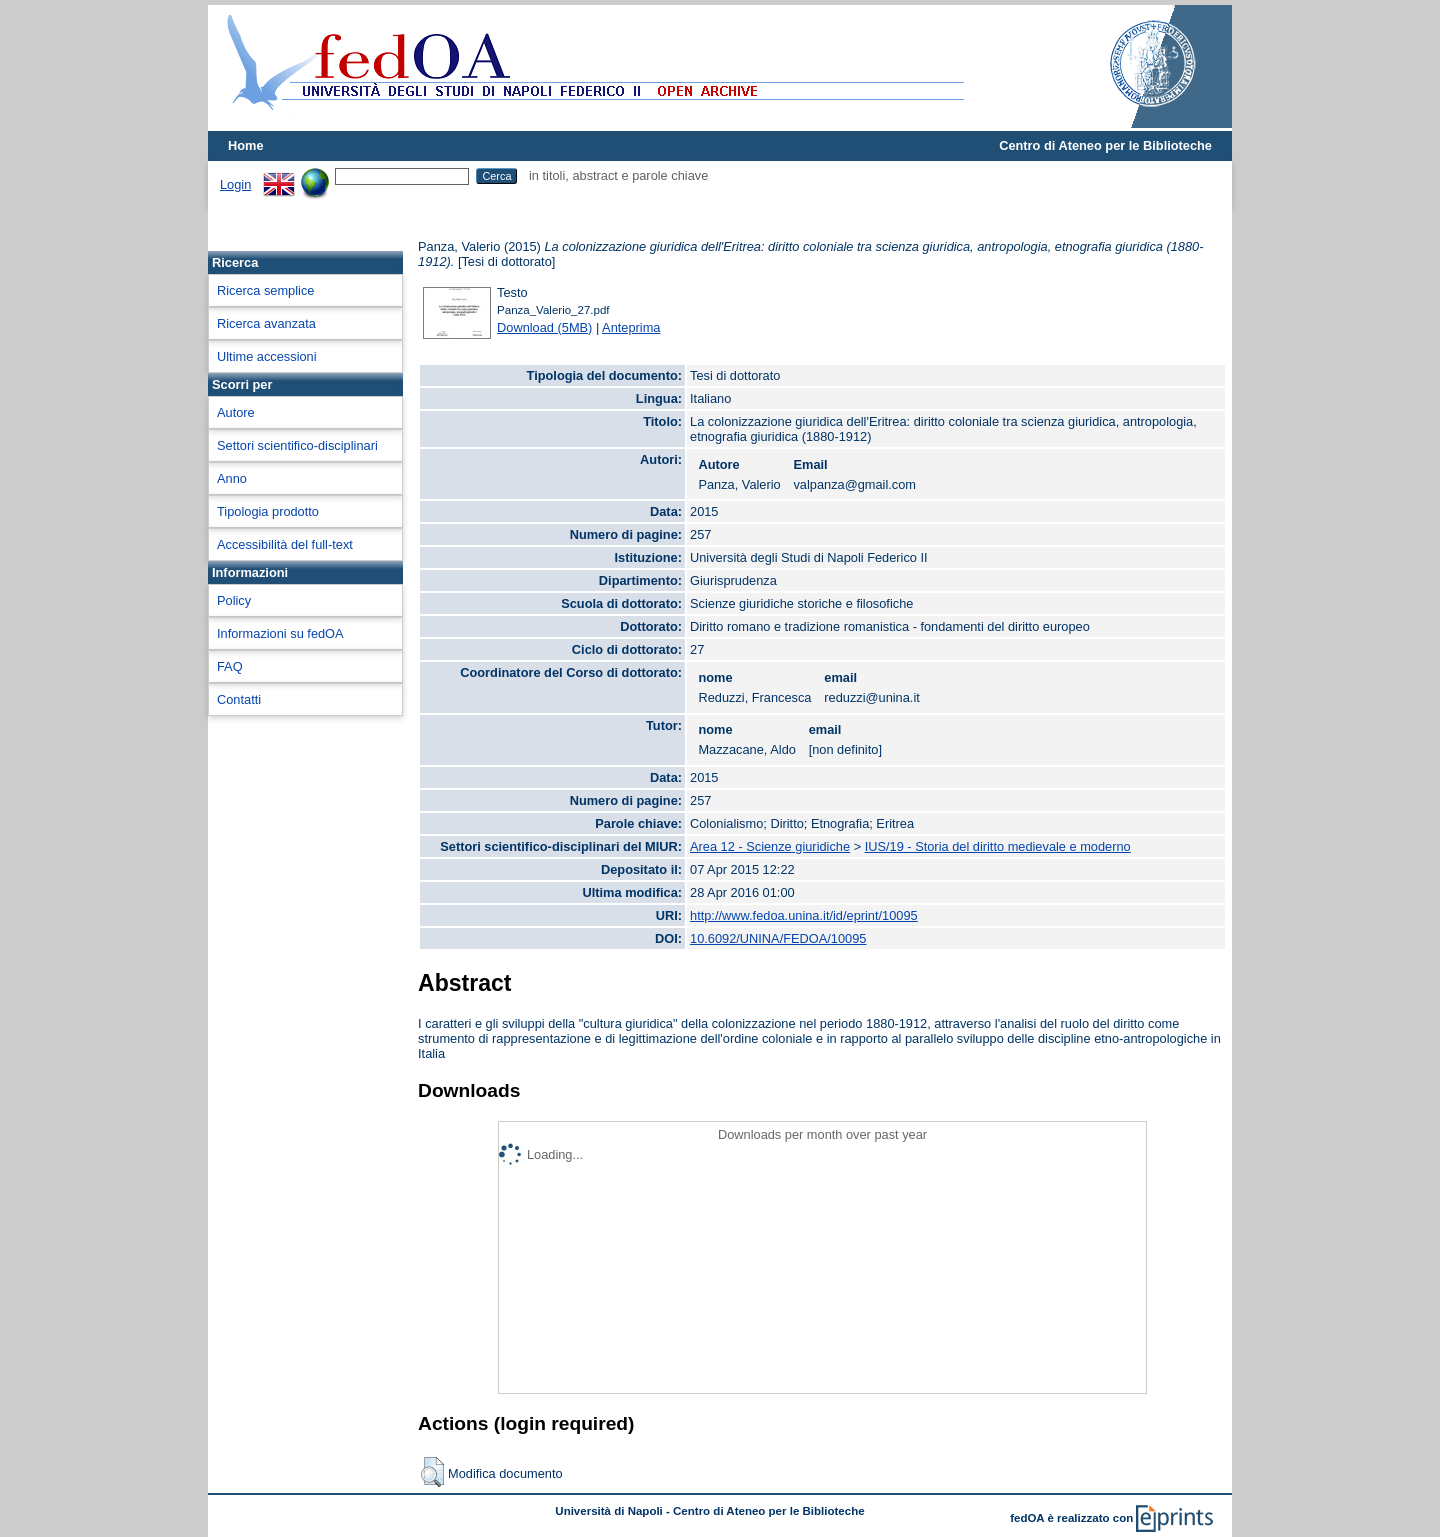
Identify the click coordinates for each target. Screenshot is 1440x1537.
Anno (232, 478)
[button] (432, 1472)
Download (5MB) (544, 327)
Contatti (239, 699)
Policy (234, 600)
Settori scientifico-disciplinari (297, 445)
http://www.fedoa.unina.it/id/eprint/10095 (804, 915)
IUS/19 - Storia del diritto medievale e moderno (998, 846)
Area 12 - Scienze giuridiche (770, 846)
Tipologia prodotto (268, 511)
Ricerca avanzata (266, 323)
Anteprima (631, 327)
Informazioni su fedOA (280, 633)
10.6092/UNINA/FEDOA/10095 (778, 938)
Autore (236, 412)
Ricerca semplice (265, 290)
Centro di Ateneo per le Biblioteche (1105, 145)
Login (235, 184)
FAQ (230, 666)
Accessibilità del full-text (285, 544)
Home (246, 145)
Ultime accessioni (267, 356)
